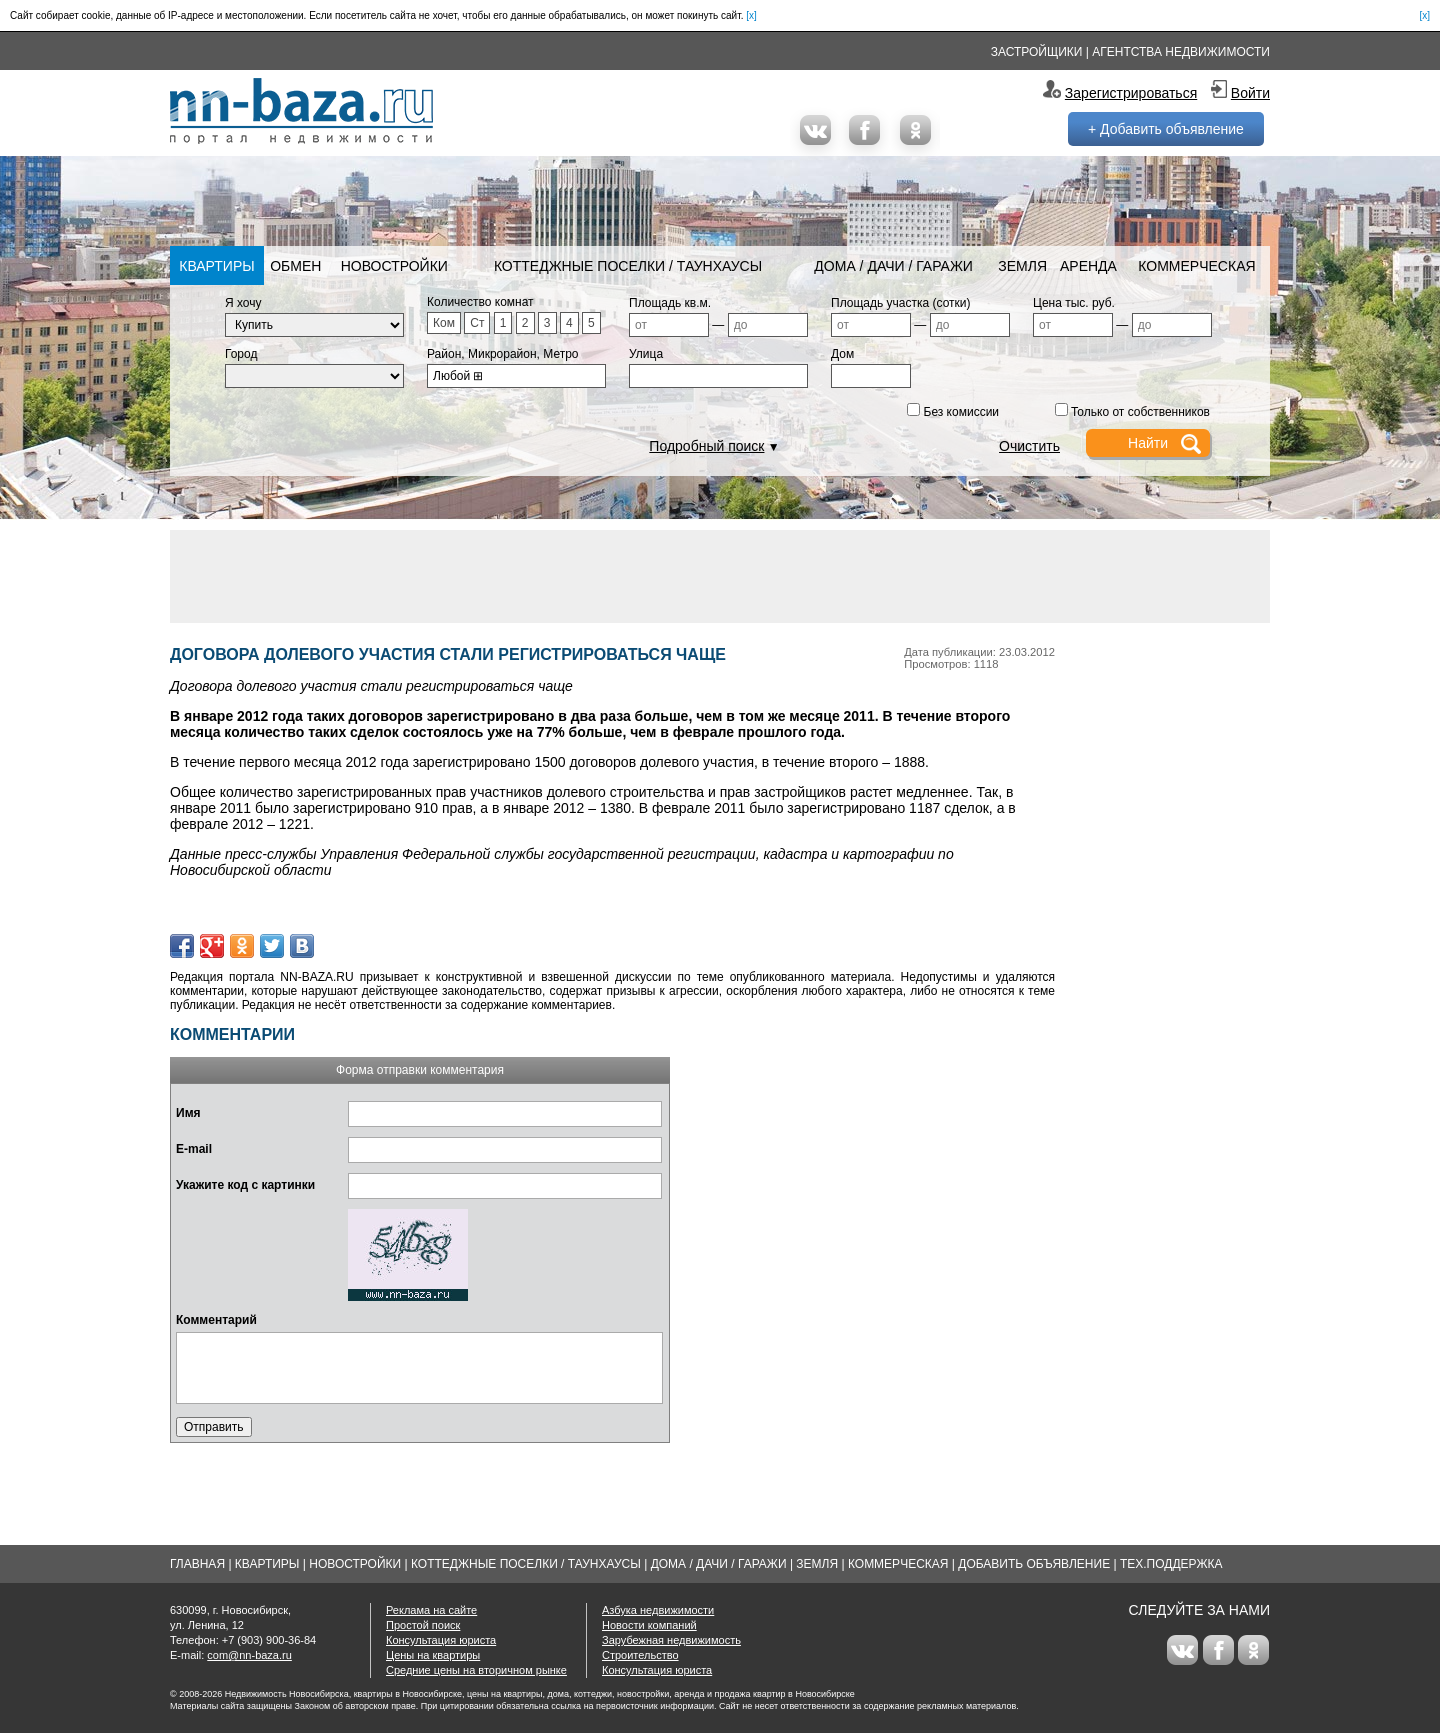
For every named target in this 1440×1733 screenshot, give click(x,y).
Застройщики (1037, 52)
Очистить (1029, 446)
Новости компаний (649, 1625)
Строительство (640, 1655)
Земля (1022, 266)
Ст (477, 323)
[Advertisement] (720, 575)
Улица (646, 354)
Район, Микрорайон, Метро (503, 354)
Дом (842, 354)
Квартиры (216, 266)
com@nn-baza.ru (249, 1655)
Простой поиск (423, 1625)
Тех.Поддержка (1171, 1564)
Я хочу (243, 303)
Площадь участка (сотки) (901, 303)
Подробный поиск (706, 446)
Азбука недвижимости (658, 1610)
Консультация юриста (441, 1640)
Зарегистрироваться (1131, 93)
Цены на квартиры (433, 1655)
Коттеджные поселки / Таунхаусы (628, 266)
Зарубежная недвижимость (671, 1640)
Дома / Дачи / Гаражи (893, 266)
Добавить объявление (1034, 1564)
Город (241, 354)
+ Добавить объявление (1166, 129)
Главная (197, 1564)
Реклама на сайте (431, 1610)
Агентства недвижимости (1181, 52)
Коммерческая (1196, 266)
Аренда (1088, 266)
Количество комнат (480, 302)
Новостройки (394, 266)
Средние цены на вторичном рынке (476, 1670)
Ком (444, 323)
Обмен (295, 266)
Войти (1250, 93)
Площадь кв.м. (670, 303)
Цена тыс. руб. (1074, 303)
